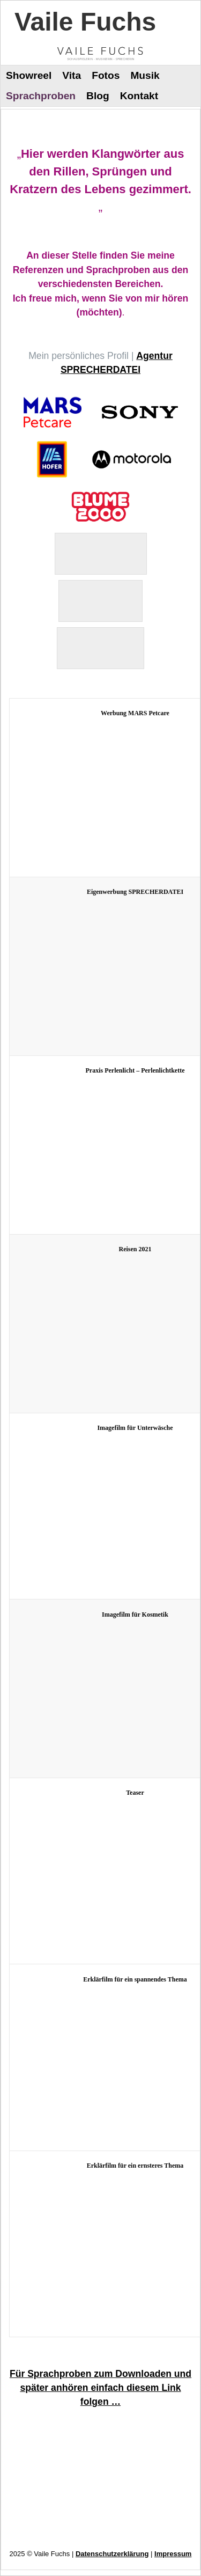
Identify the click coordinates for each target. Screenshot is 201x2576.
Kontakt (139, 95)
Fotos (106, 75)
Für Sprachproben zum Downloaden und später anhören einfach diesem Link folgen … (100, 2388)
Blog (97, 95)
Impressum (172, 2554)
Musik (144, 75)
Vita (71, 75)
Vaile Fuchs (85, 22)
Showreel (28, 75)
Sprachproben (41, 95)
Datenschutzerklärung (112, 2554)
